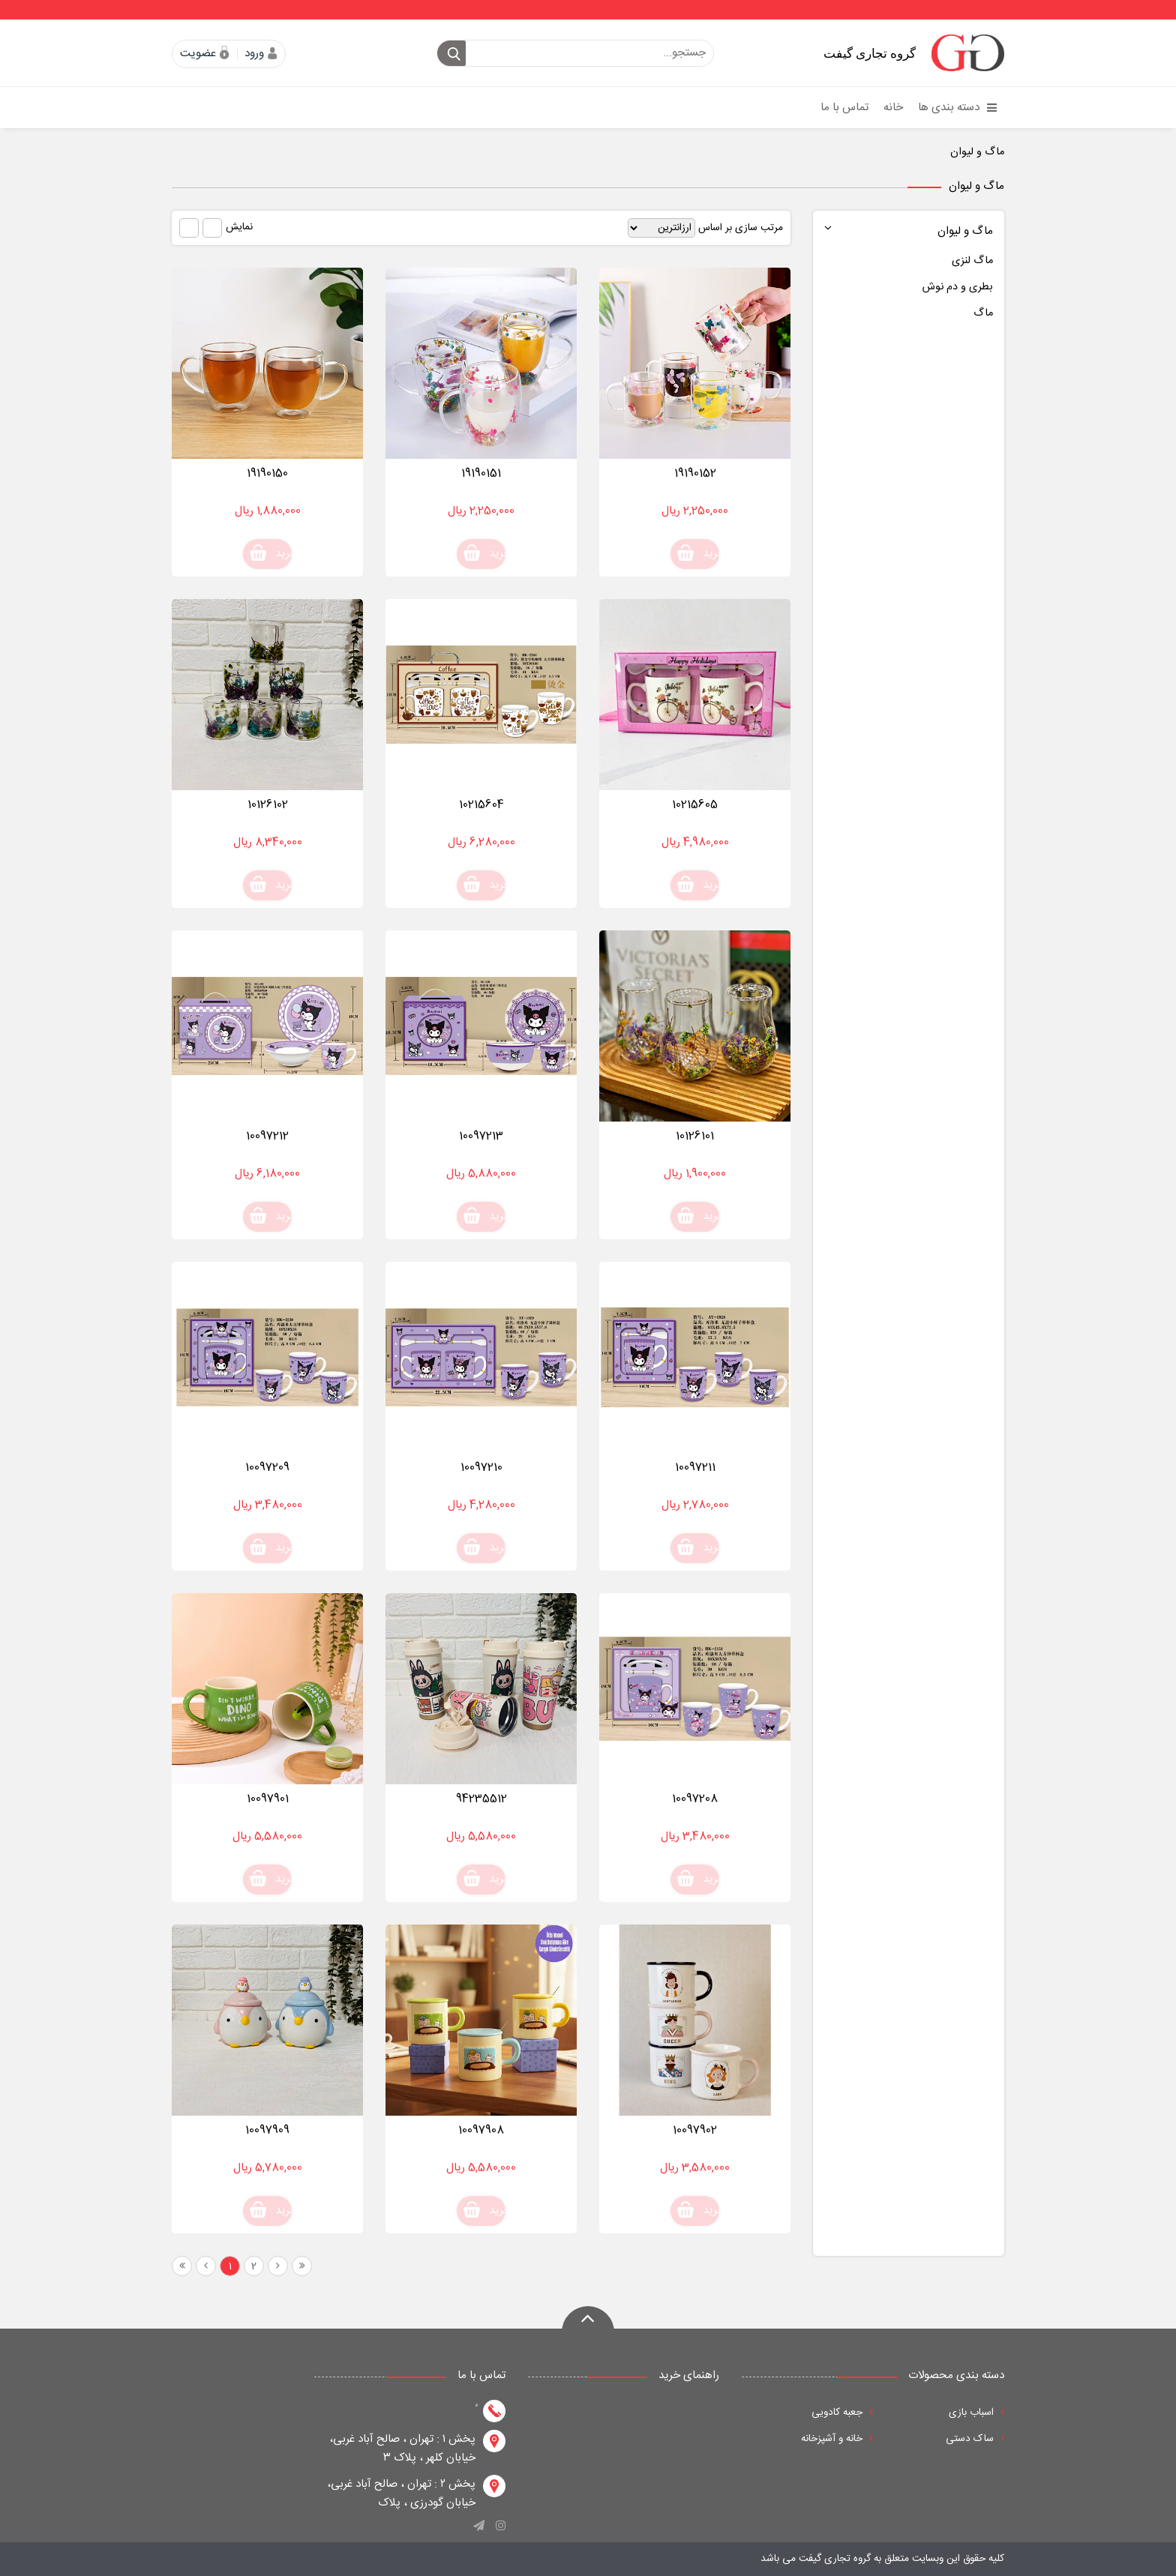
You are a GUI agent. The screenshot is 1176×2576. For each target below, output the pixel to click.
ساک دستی (975, 2439)
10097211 (695, 1467)
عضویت (198, 53)
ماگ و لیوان (977, 152)
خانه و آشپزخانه (837, 2439)
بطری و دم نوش (957, 287)
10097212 (267, 1136)
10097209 (267, 1467)
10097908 (481, 2130)
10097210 (481, 1467)
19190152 (695, 473)
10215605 (695, 804)
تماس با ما (844, 107)
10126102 (268, 804)
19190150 (267, 473)
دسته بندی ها (957, 107)
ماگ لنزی (972, 261)
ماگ (983, 313)
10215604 (481, 804)
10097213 (481, 1136)
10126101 (695, 1136)
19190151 (481, 473)
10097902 (695, 2130)
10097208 (695, 1799)
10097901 (268, 1799)
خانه (893, 107)
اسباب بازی (976, 2412)
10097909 (267, 2130)
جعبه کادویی (842, 2412)
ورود (254, 53)
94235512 (481, 1799)
